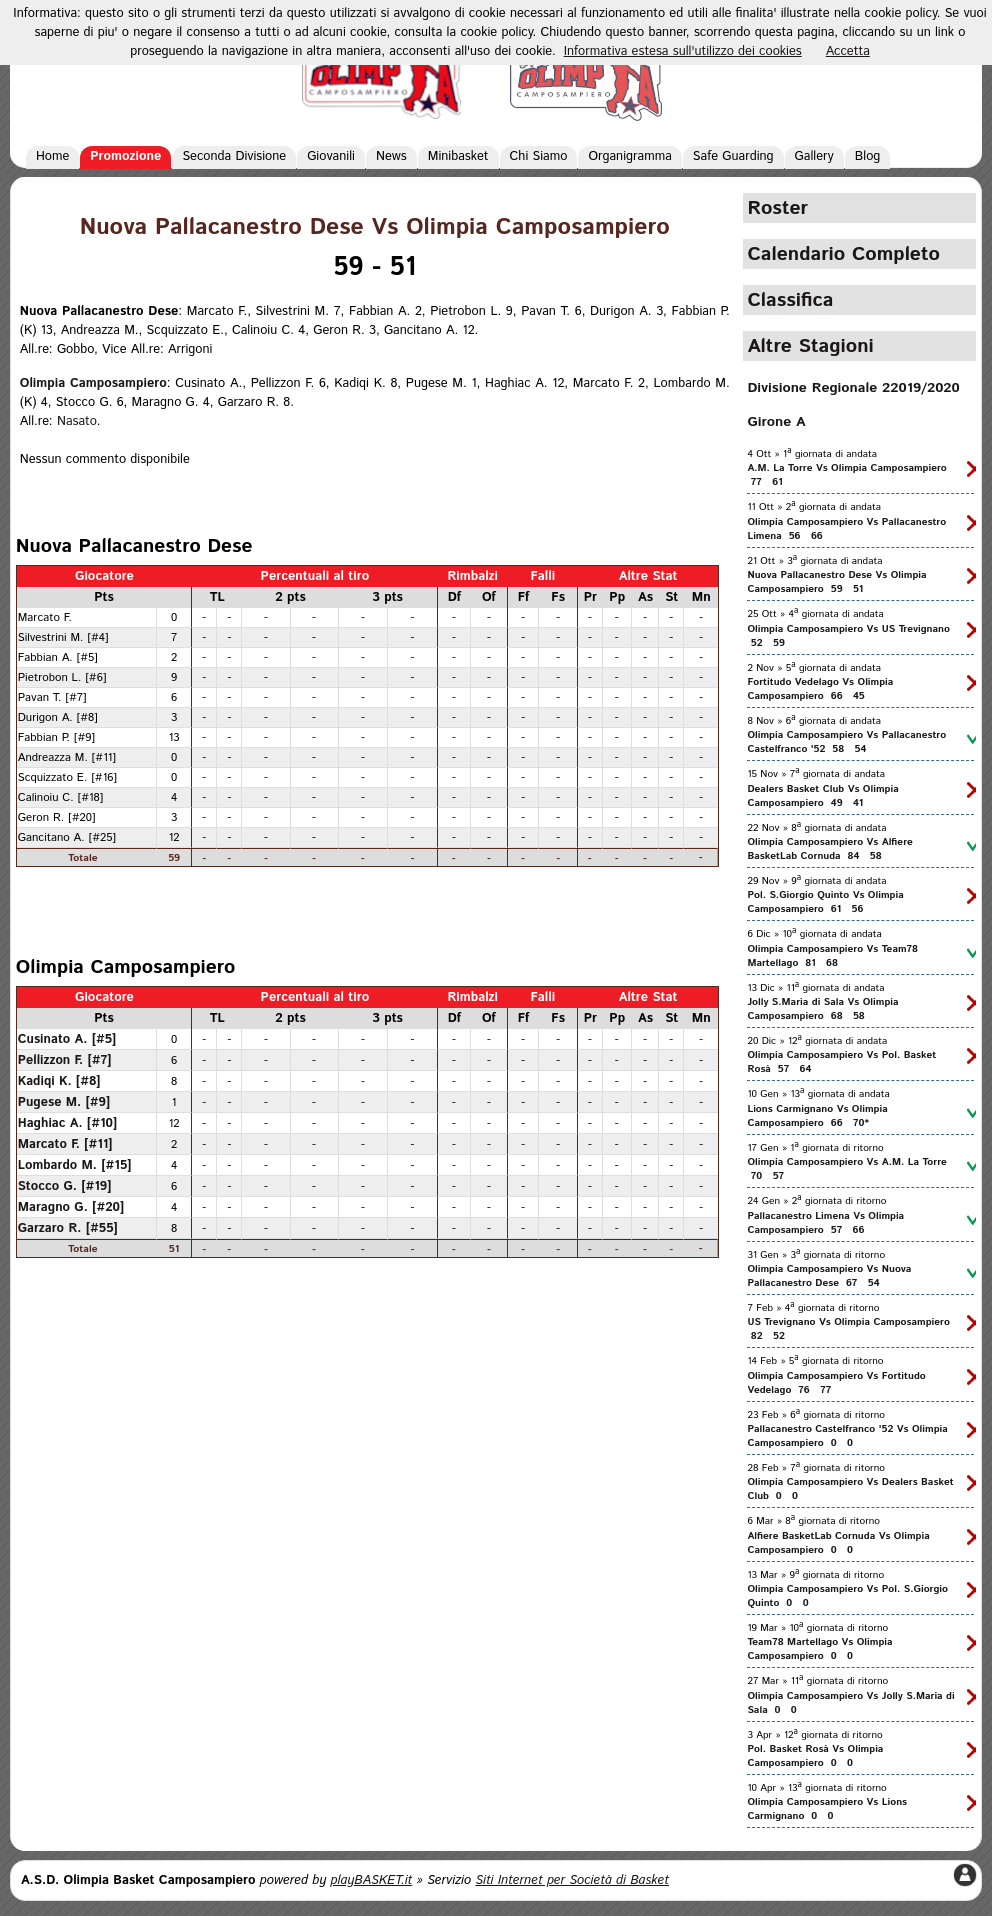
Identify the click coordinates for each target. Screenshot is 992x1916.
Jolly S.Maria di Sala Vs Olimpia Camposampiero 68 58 (822, 1009)
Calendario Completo (843, 254)
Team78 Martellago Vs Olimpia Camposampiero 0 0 (819, 1649)
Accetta (848, 51)
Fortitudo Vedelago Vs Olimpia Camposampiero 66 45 (820, 689)
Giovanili (331, 156)
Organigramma (629, 156)
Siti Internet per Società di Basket (572, 1880)
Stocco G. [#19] (65, 1186)
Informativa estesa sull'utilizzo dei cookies (683, 51)
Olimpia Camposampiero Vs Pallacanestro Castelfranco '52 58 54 (846, 742)
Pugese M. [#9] (64, 1102)
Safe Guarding (733, 156)
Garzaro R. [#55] (68, 1228)
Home (52, 156)
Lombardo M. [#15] (75, 1165)
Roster (777, 208)
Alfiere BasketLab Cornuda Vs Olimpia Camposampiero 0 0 (838, 1543)
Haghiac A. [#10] (67, 1123)
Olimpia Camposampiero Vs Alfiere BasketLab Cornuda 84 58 (829, 849)
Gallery (814, 156)
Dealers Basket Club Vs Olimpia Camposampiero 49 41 (822, 796)
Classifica (790, 300)
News (391, 156)
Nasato (77, 421)
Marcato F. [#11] (65, 1144)
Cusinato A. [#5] (67, 1039)
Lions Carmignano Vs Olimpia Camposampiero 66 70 (817, 1116)
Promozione (125, 156)
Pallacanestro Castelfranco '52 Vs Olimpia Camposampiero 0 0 (847, 1436)
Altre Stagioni (810, 346)
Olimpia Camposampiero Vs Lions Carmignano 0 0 (827, 1809)
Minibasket (458, 156)
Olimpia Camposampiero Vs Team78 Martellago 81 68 (832, 956)
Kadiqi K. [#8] (59, 1081)
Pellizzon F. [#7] (65, 1060)
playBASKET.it (372, 1880)
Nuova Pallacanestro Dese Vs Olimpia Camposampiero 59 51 (836, 582)
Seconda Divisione (234, 156)
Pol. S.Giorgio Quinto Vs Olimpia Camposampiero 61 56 (825, 902)
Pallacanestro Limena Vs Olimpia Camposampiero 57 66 (825, 1223)
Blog (868, 156)
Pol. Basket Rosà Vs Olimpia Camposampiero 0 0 (815, 1756)
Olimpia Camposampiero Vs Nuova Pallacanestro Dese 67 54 (829, 1276)
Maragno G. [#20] (71, 1207)
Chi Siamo (539, 156)
